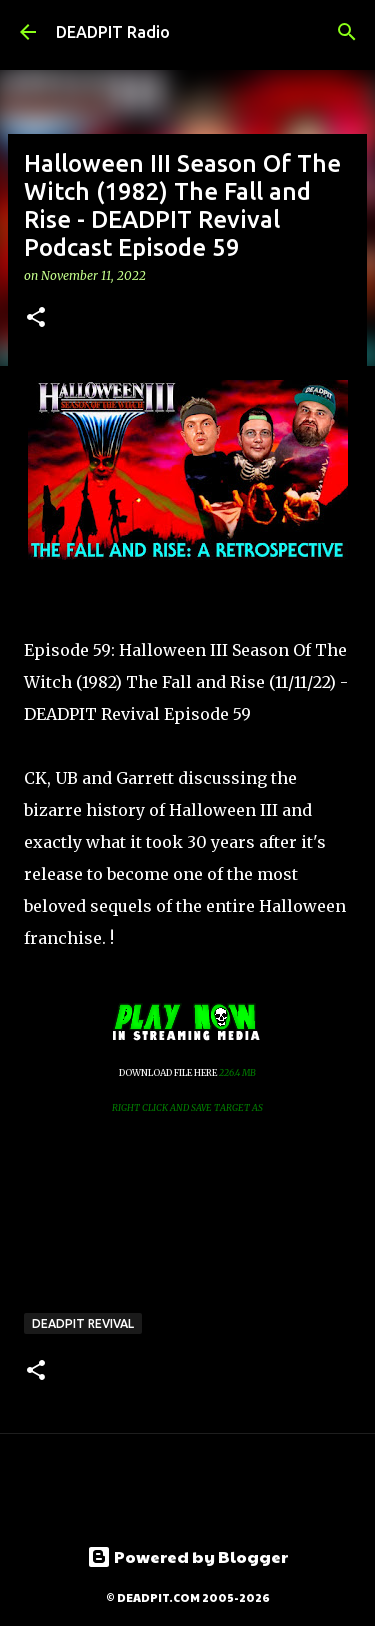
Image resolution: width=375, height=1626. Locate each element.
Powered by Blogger (187, 1556)
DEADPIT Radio (113, 32)
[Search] (347, 32)
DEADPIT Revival (83, 1323)
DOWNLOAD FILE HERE (169, 1072)
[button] (36, 318)
